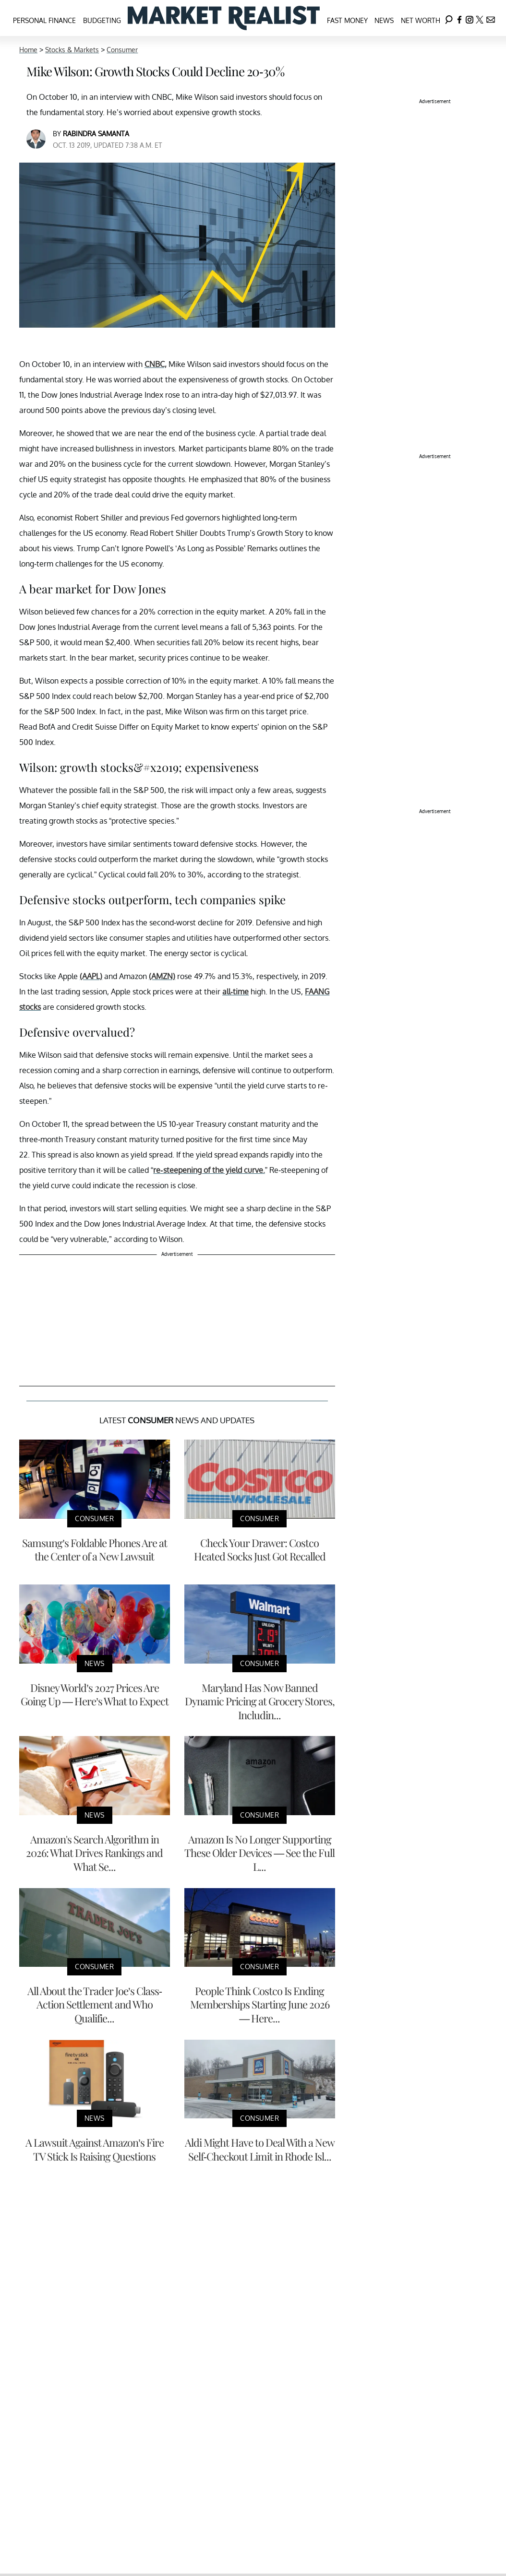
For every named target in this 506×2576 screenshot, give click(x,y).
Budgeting (102, 20)
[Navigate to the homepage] (224, 18)
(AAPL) (91, 976)
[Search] (449, 18)
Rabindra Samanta (96, 134)
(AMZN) (162, 976)
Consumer (122, 50)
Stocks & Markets (72, 50)
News (384, 20)
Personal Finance (44, 20)
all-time (235, 991)
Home (28, 50)
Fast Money (347, 20)
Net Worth (420, 20)
